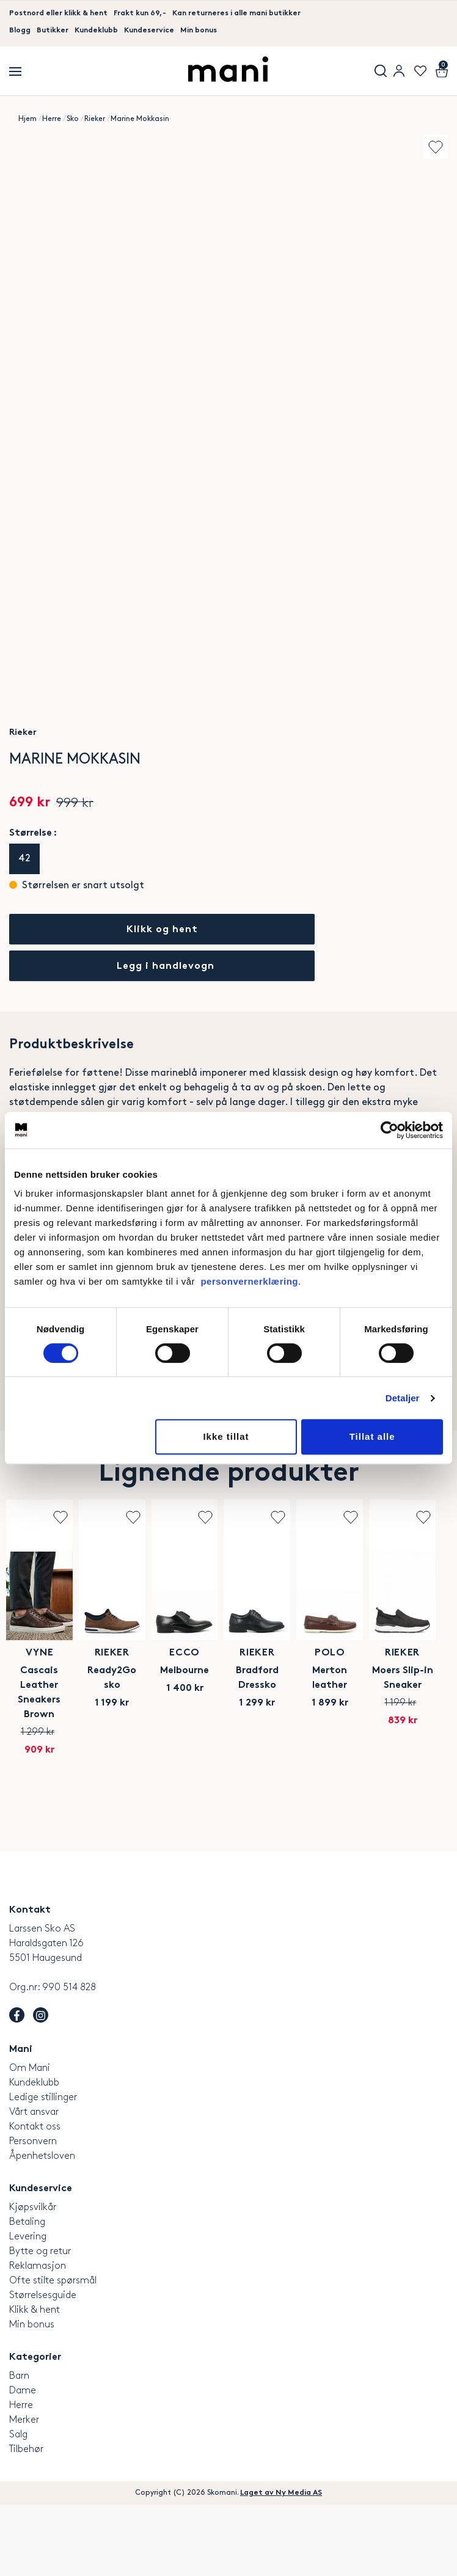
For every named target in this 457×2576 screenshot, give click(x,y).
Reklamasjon (37, 2336)
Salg (18, 2505)
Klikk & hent (34, 2380)
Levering (27, 2307)
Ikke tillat (226, 1436)
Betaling (27, 2292)
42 (24, 858)
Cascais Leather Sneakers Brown (114, 1803)
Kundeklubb (96, 30)
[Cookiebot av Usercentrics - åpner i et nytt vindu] (389, 1130)
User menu (399, 71)
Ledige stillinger (43, 2168)
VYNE (114, 1785)
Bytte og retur (40, 2322)
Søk (381, 71)
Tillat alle (372, 1436)
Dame (22, 2461)
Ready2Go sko (337, 1803)
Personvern (33, 2212)
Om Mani (29, 2139)
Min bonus (198, 30)
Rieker (94, 118)
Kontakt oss (34, 2197)
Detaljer (403, 1398)
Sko (73, 118)
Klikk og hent (162, 930)
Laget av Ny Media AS (281, 2563)
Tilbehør (26, 2520)
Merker (24, 2490)
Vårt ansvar (34, 2182)
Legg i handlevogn (165, 966)
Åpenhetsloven (42, 2226)
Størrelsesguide (42, 2366)
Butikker (52, 30)
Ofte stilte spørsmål (53, 2351)
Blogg (20, 30)
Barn (19, 2446)
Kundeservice (149, 30)
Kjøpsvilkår (32, 2278)
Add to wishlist (435, 146)
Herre (51, 118)
